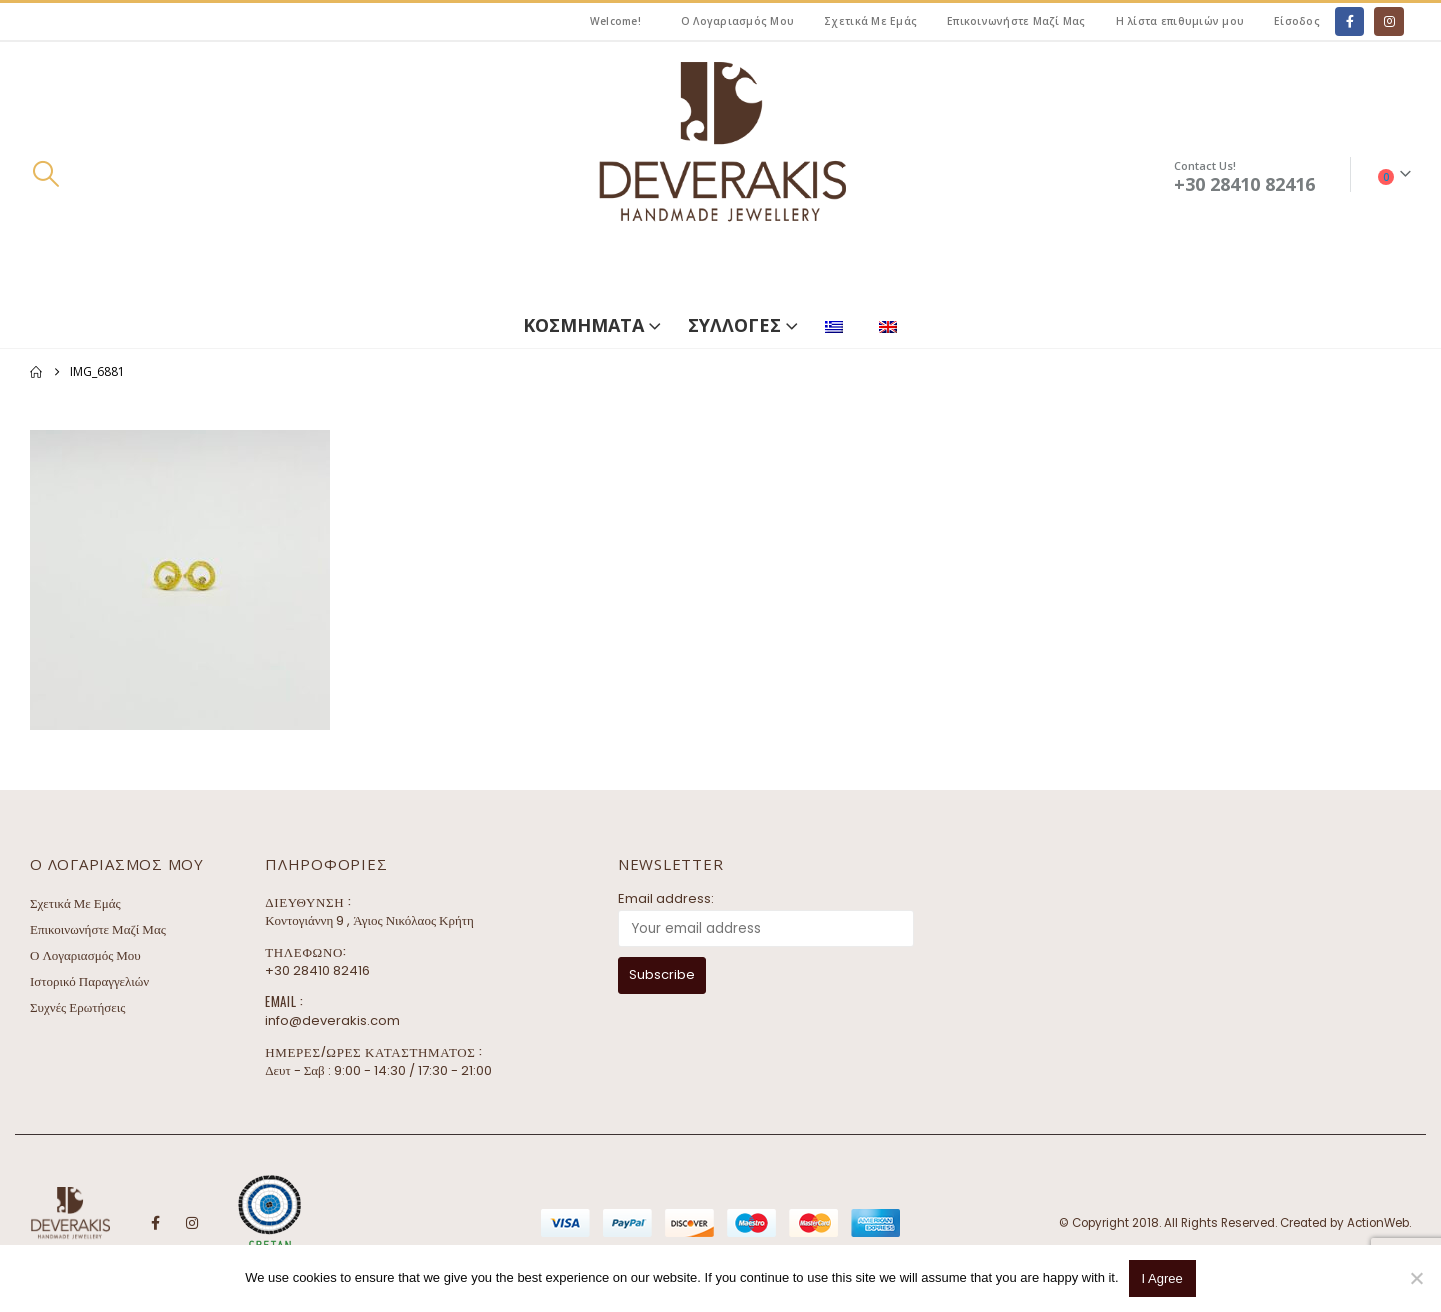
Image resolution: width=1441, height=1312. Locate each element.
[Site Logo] (721, 174)
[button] (45, 174)
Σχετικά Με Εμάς (870, 21)
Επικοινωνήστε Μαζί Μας (1016, 21)
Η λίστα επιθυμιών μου (1180, 21)
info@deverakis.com (332, 1020)
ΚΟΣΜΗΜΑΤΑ (583, 325)
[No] (1416, 1278)
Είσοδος (1297, 21)
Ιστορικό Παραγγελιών (89, 981)
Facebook (155, 1223)
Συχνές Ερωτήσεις (77, 1007)
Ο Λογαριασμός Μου (737, 21)
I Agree (1162, 1278)
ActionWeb (1378, 1223)
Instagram (192, 1223)
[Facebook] (1349, 21)
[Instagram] (1388, 21)
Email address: (666, 898)
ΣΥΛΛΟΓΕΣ (734, 325)
